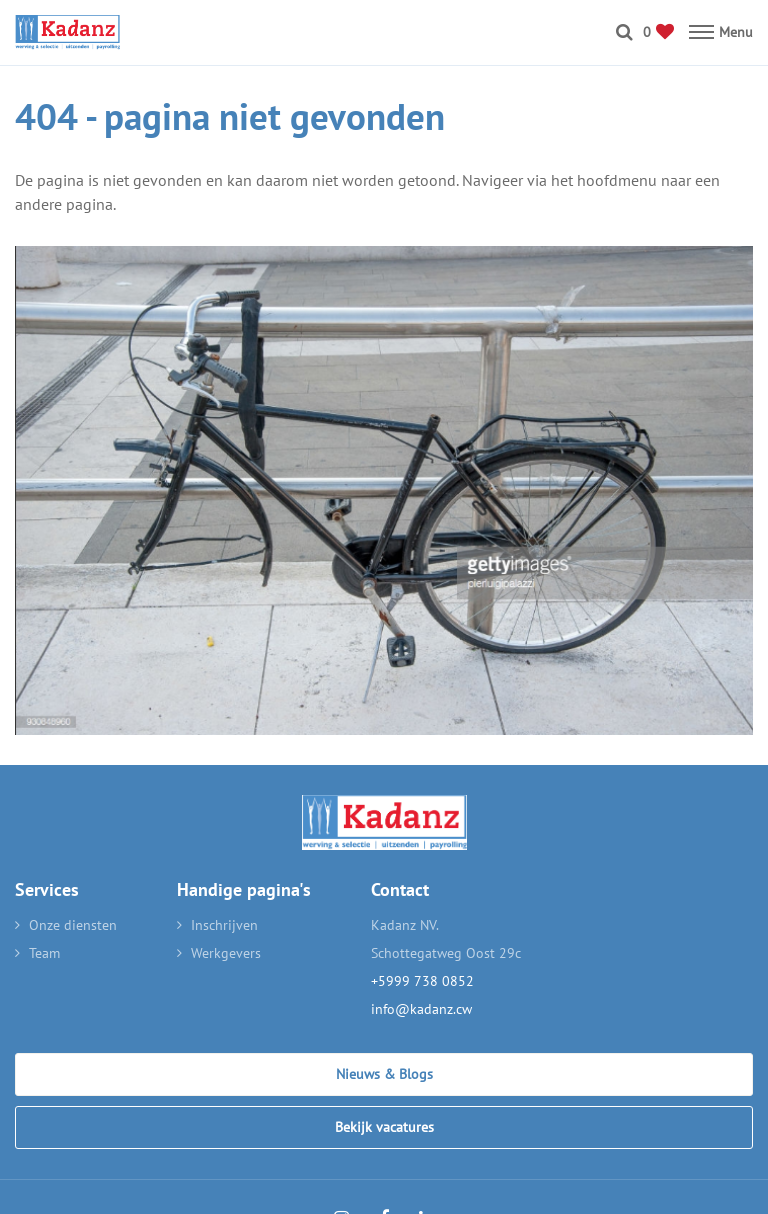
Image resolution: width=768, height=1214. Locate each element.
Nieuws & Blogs (384, 1074)
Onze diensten (73, 925)
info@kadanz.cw (421, 1009)
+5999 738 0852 (422, 981)
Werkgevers (226, 953)
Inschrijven (224, 925)
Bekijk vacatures (384, 1127)
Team (44, 953)
